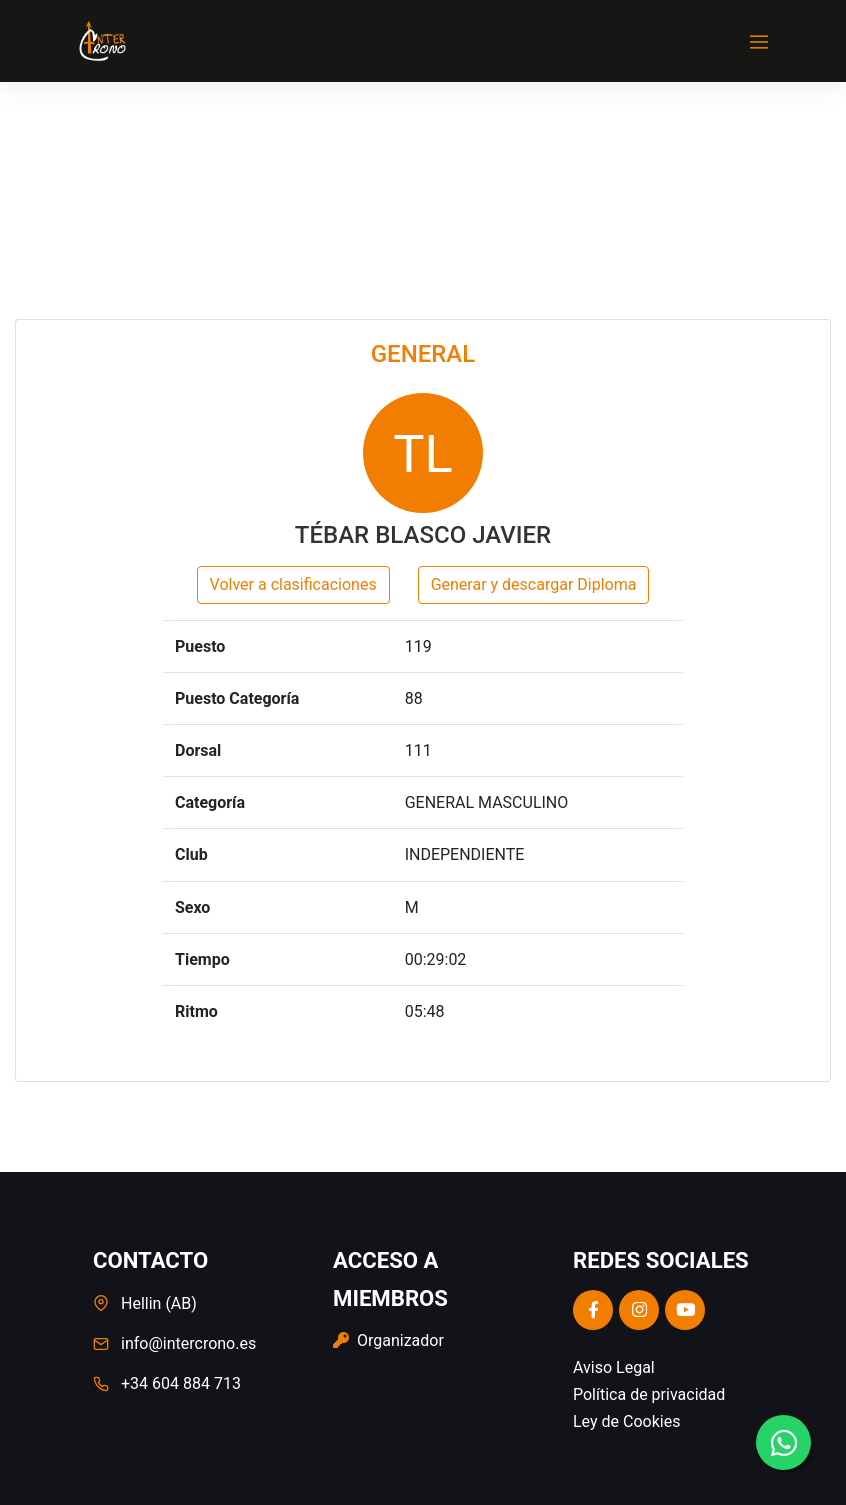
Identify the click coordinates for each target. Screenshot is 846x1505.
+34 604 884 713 (181, 1383)
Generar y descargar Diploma (534, 584)
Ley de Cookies (626, 1421)
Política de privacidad (649, 1394)
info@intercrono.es (188, 1343)
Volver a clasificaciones (293, 584)
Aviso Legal (614, 1367)
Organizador (388, 1340)
